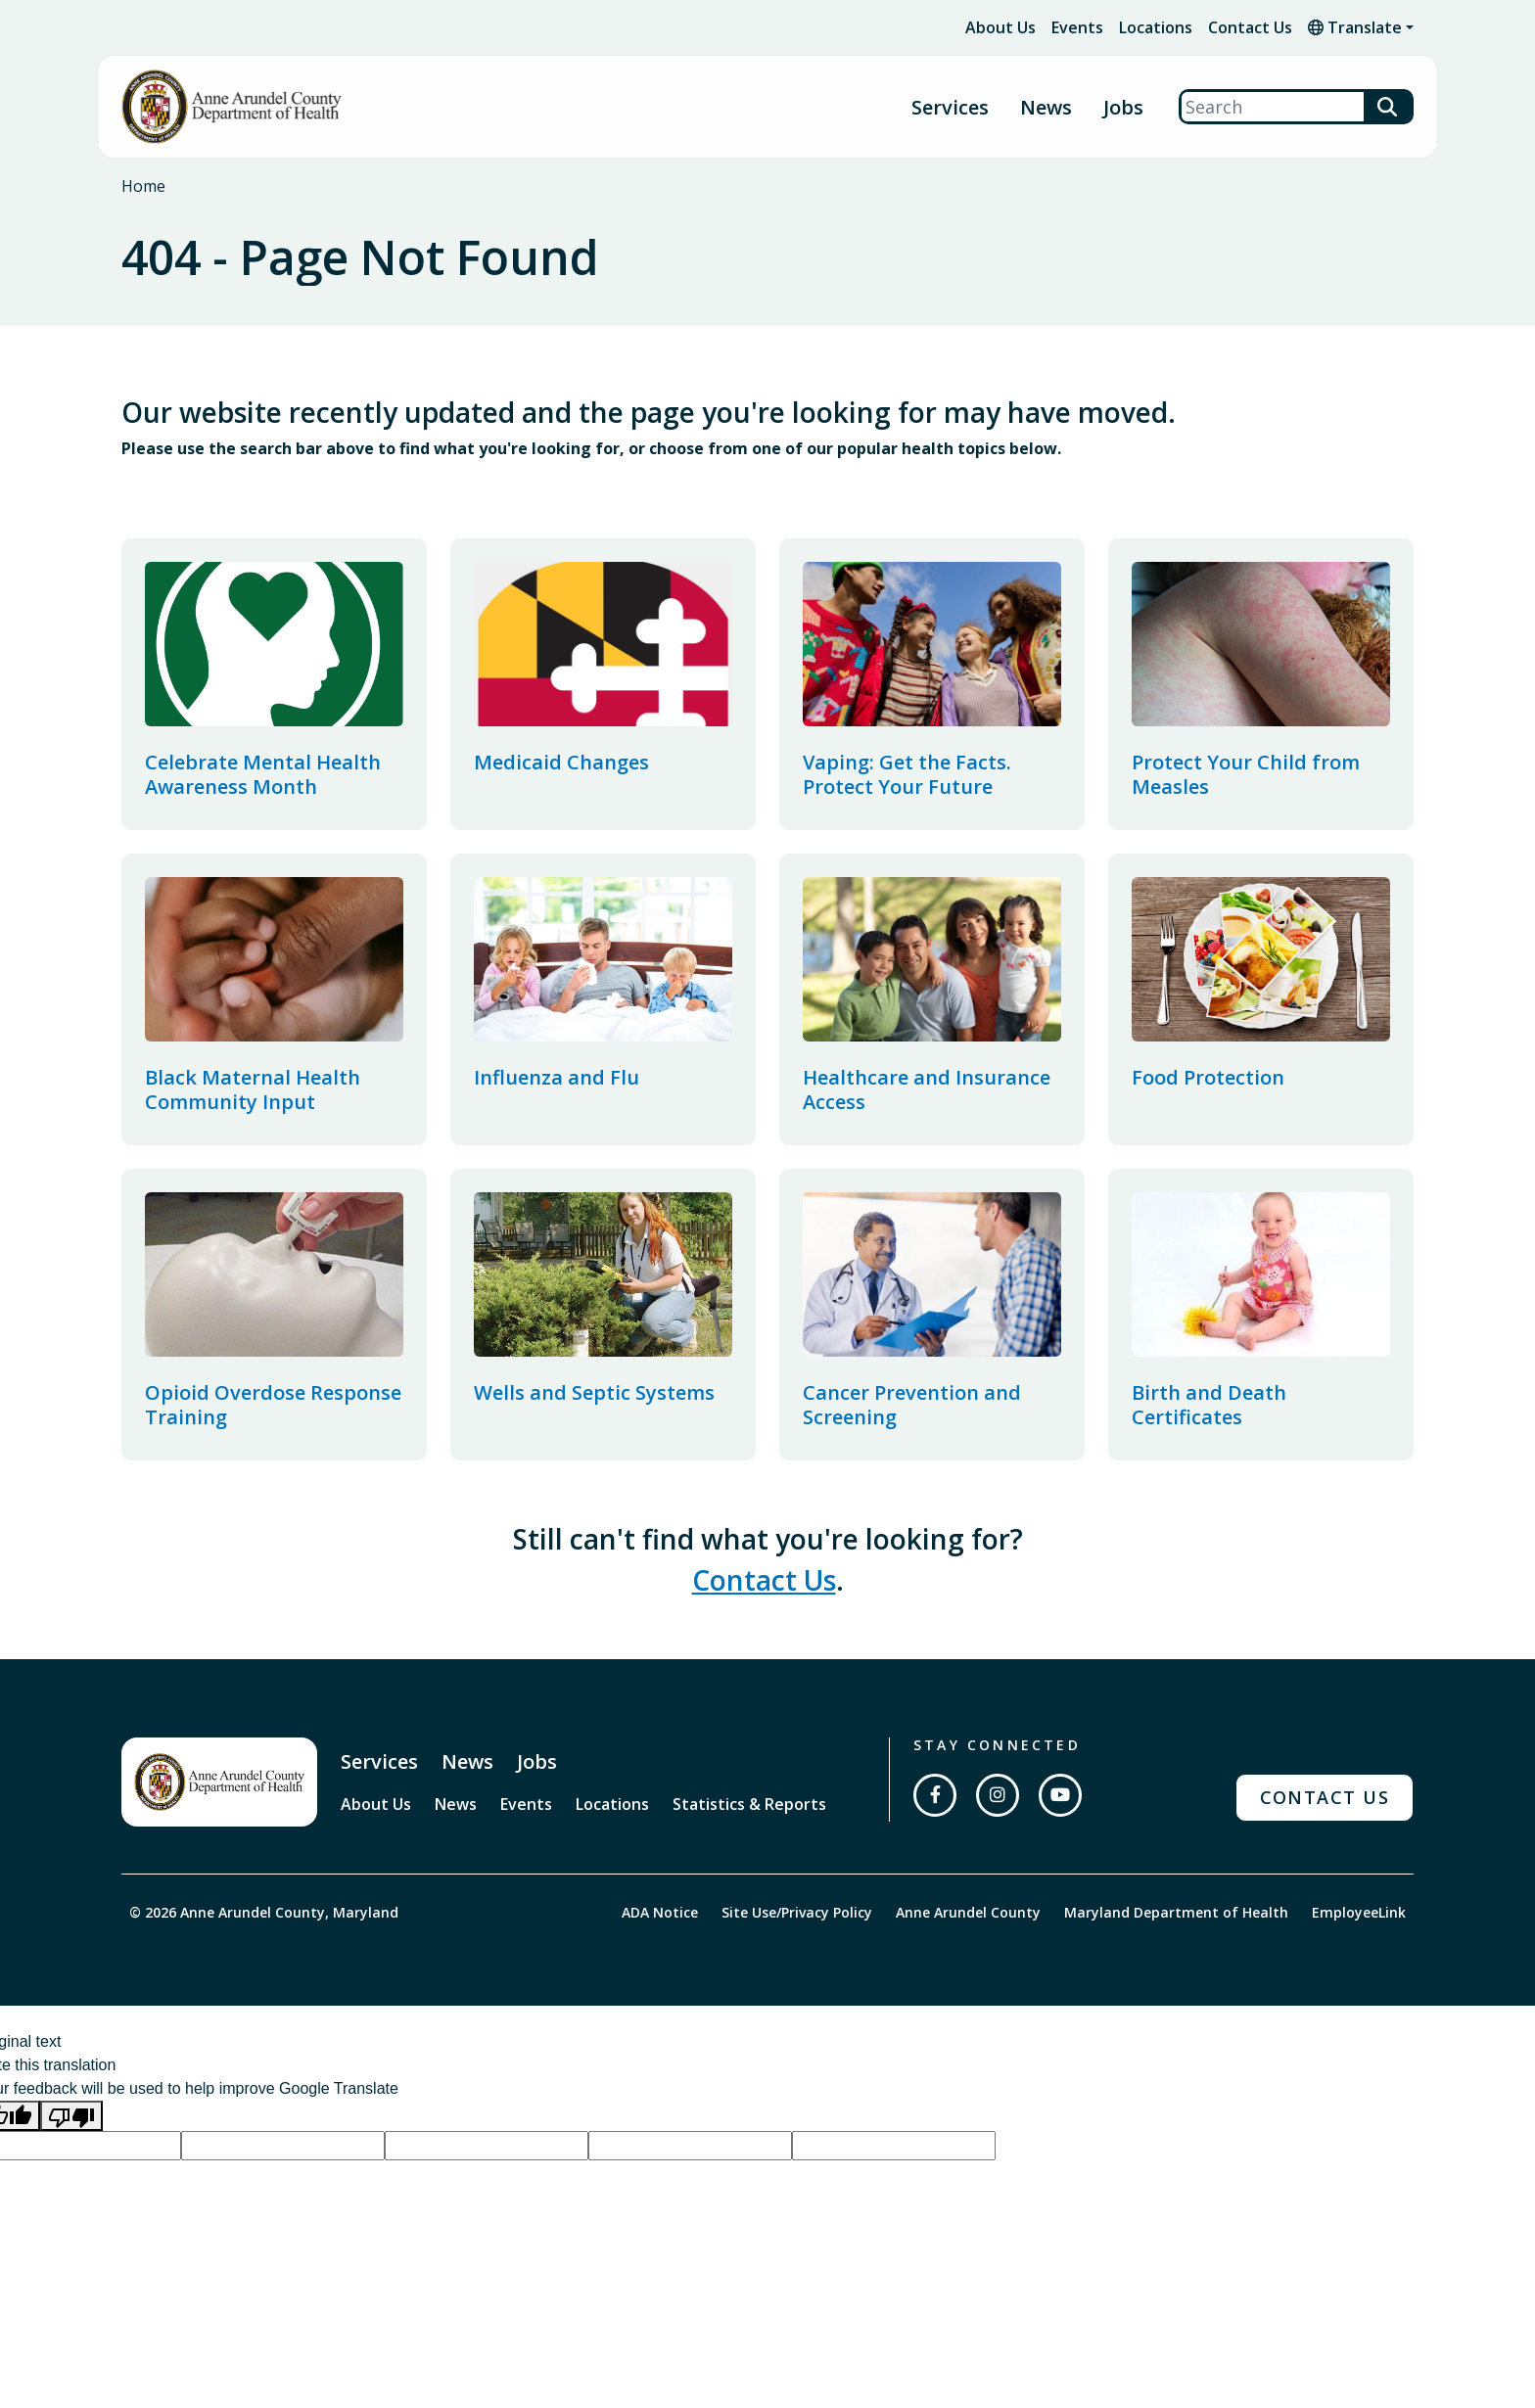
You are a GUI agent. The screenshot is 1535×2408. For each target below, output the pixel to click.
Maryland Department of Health (1176, 1912)
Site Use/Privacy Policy (796, 1912)
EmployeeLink (1359, 1912)
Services (379, 1761)
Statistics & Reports (749, 1804)
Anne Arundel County (968, 1912)
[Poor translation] (71, 2116)
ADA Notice (660, 1912)
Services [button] (950, 107)
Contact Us (1250, 27)
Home (143, 186)
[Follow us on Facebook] (934, 1795)
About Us (1000, 27)
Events (1077, 27)
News (1046, 107)
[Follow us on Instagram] (997, 1795)
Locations (1155, 27)
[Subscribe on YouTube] (1060, 1795)
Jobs (1123, 107)
